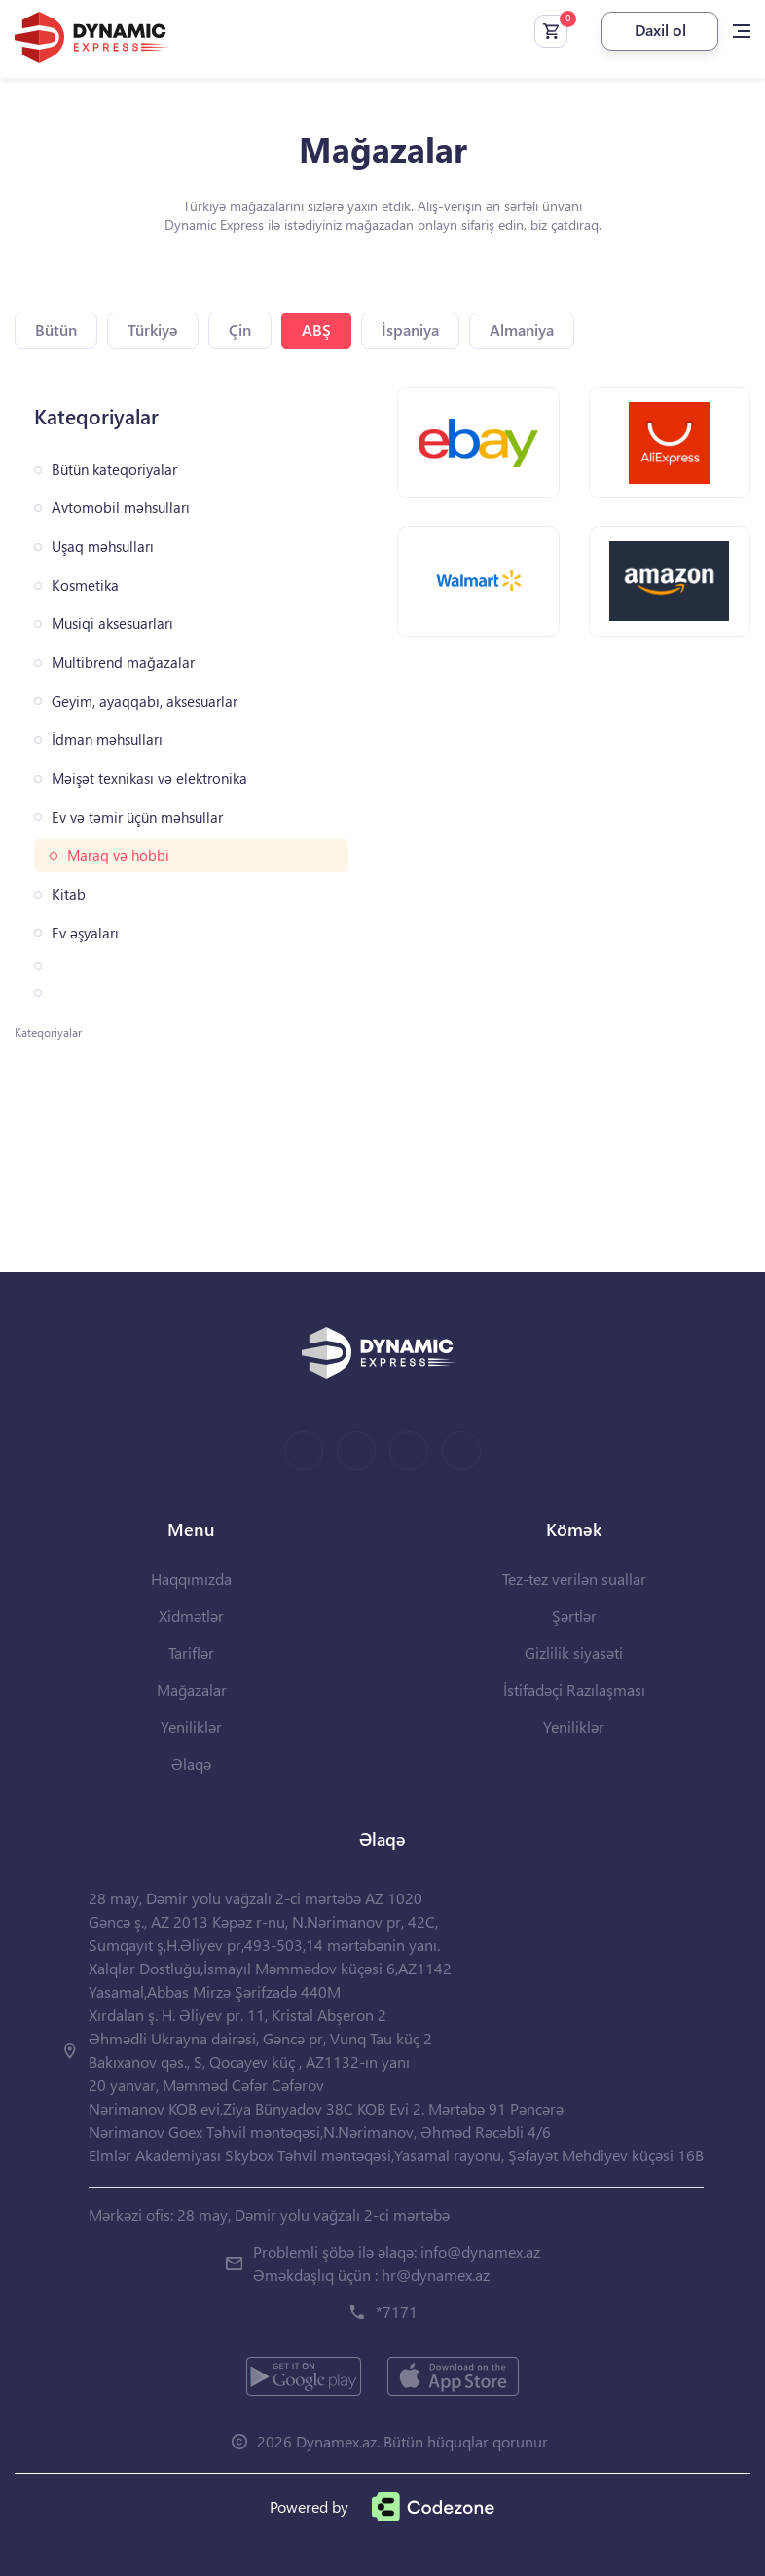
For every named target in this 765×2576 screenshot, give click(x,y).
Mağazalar (192, 1689)
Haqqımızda (191, 1578)
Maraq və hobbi (118, 855)
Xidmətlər (191, 1615)
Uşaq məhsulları (103, 546)
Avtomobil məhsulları (121, 507)
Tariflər (191, 1652)
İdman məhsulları (107, 739)
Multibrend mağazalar (123, 662)
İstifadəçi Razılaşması (574, 1689)
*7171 (397, 2311)
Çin (240, 329)
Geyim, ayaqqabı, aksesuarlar (144, 701)
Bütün (56, 329)
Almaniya (522, 329)
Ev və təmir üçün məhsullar (137, 817)
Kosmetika (85, 585)
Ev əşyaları (85, 933)
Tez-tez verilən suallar (574, 1578)
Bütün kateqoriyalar (114, 469)
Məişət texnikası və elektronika (149, 778)
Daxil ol (660, 29)
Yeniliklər (191, 1726)
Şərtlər (574, 1615)
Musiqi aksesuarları (112, 623)
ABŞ (316, 329)
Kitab (69, 894)
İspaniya (410, 329)
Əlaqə (191, 1763)
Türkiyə (153, 329)
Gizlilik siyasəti (574, 1652)
